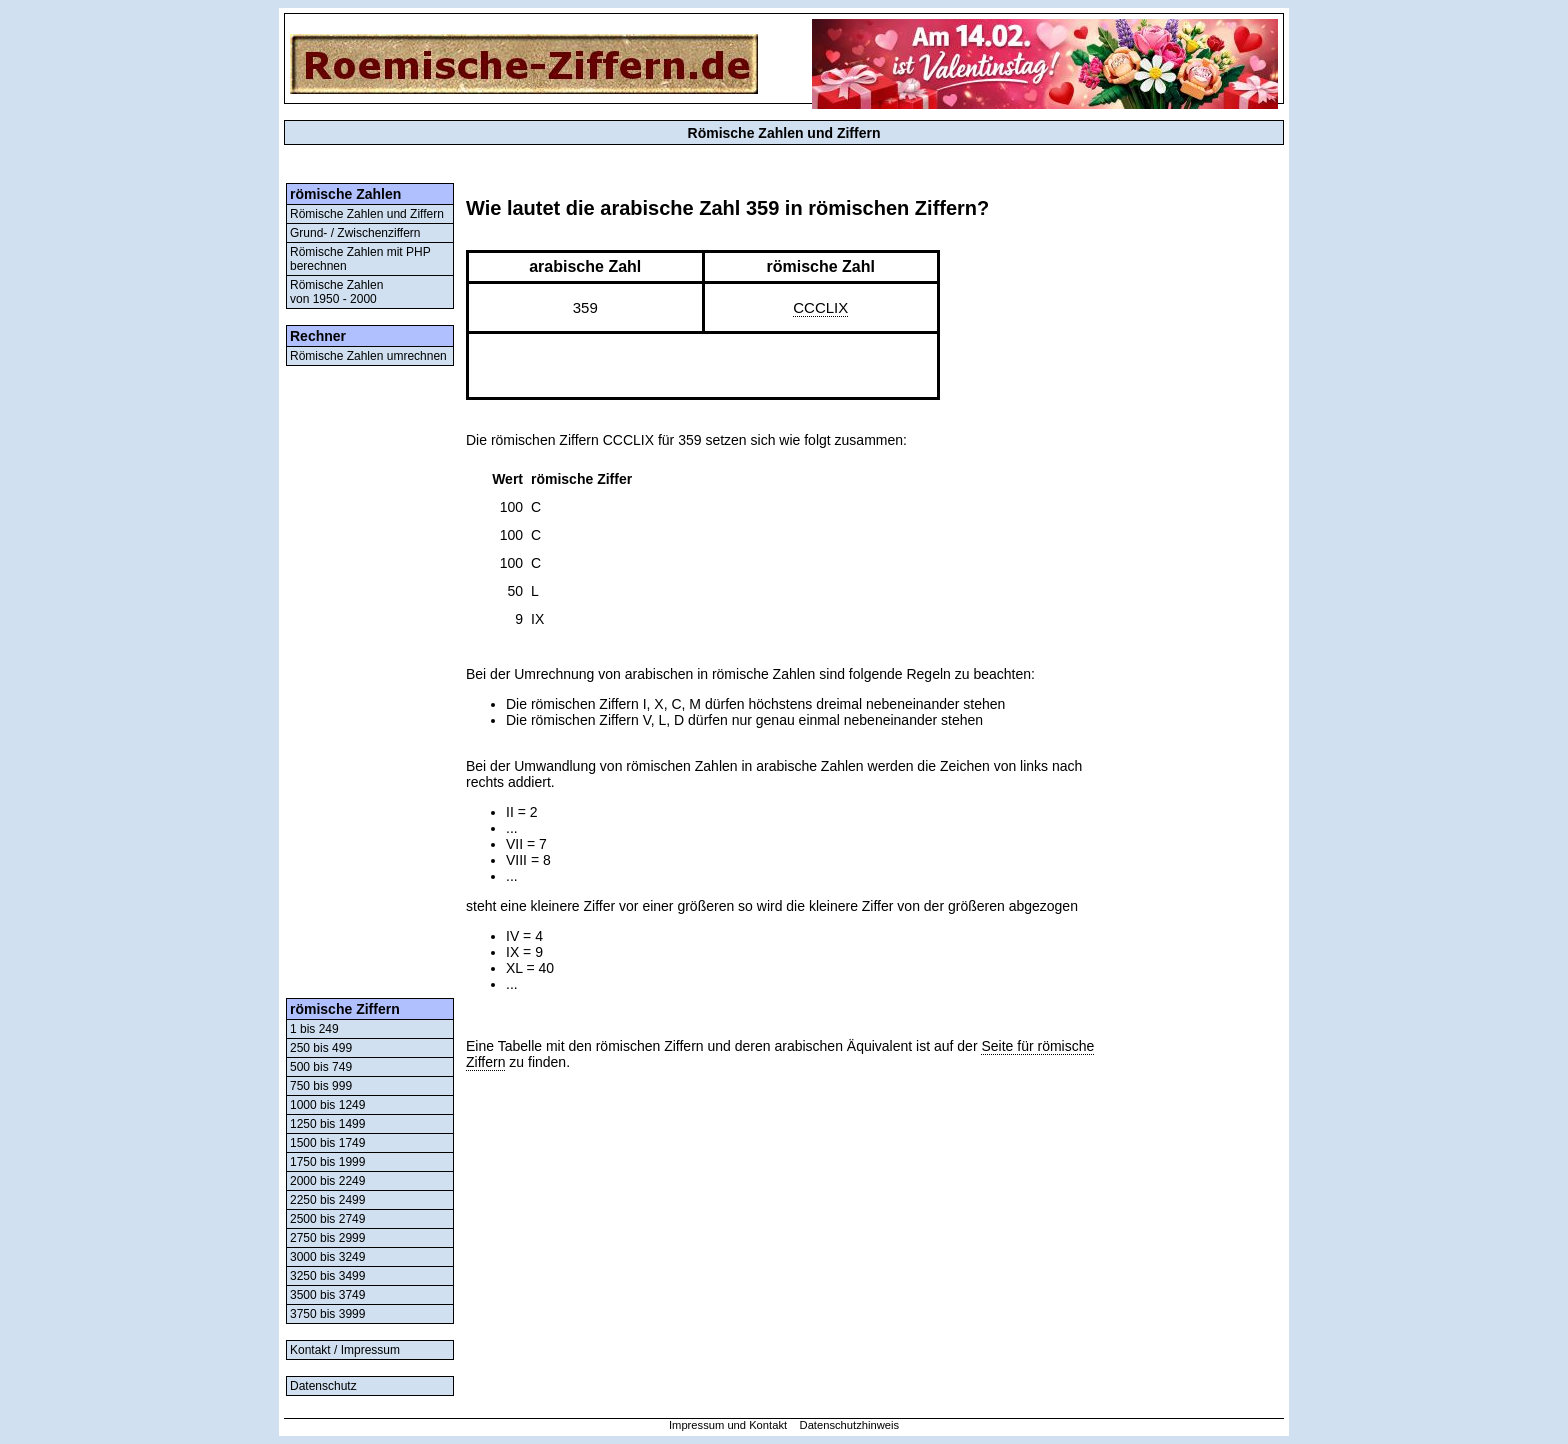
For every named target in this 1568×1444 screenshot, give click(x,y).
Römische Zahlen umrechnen (368, 356)
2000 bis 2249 (327, 1181)
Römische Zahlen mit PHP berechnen (360, 259)
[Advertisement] (370, 682)
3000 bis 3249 (327, 1257)
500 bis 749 (321, 1067)
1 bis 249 (314, 1029)
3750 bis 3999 (327, 1314)
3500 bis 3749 (327, 1295)
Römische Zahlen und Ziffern (367, 214)
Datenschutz (323, 1386)
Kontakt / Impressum (345, 1350)
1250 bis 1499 (327, 1124)
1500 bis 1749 (327, 1143)
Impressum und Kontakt (728, 1425)
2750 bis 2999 (327, 1238)
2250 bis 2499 (327, 1200)
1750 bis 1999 (327, 1162)
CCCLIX (820, 307)
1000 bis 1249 (327, 1105)
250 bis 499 (321, 1048)
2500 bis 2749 (327, 1219)
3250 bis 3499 (327, 1276)
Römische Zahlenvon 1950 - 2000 (336, 292)
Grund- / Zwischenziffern (355, 233)
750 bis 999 (321, 1086)
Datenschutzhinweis (850, 1425)
